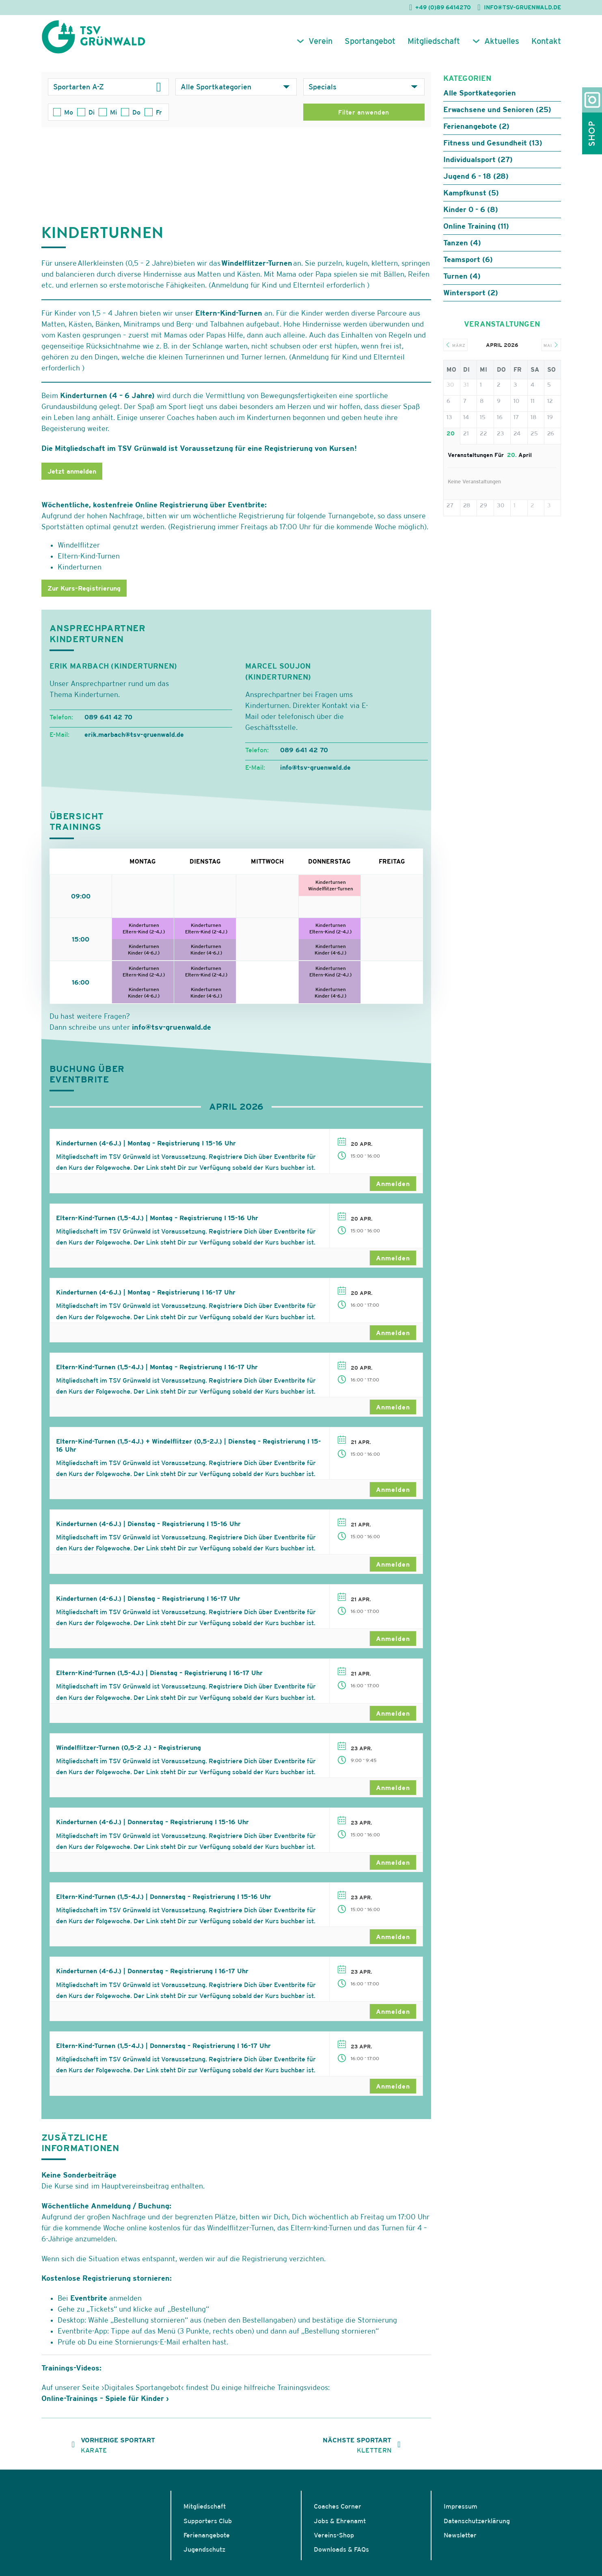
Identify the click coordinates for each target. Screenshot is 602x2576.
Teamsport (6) (468, 266)
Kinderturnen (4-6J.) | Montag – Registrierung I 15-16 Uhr (146, 1149)
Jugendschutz (204, 2555)
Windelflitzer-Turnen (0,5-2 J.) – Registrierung (128, 1754)
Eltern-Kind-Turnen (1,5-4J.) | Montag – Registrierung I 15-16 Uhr (157, 1224)
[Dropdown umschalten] (158, 93)
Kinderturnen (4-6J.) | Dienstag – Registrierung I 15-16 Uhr (148, 1530)
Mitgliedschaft (434, 47)
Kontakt (546, 47)
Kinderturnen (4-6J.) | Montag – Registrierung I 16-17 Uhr (145, 1299)
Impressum (460, 2513)
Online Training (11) (476, 232)
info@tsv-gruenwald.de (171, 1033)
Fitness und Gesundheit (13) (492, 149)
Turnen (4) (462, 282)
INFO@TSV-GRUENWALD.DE (522, 7)
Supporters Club (207, 2527)
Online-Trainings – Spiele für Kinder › (105, 2405)
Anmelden (393, 1190)
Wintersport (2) (470, 299)
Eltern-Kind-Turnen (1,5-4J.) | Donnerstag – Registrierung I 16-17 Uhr (163, 2052)
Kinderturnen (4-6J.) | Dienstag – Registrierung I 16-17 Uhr (148, 1604)
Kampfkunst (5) (471, 199)
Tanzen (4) (462, 249)
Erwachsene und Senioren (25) (497, 116)
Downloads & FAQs (341, 2555)
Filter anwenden (363, 118)
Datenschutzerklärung (477, 2527)
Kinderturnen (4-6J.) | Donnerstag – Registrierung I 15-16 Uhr (152, 1828)
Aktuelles (501, 47)
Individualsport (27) (478, 166)
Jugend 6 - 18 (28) (476, 182)
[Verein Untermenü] (300, 47)
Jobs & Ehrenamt (340, 2527)
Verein (320, 47)
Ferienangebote (206, 2541)
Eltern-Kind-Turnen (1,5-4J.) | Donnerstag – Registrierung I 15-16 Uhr (163, 1903)
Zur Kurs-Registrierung (84, 594)
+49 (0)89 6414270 (443, 7)
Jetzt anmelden (71, 477)
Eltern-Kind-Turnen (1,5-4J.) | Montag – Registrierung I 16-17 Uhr (157, 1373)
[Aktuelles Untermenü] (476, 47)
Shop (592, 133)
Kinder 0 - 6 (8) (470, 216)
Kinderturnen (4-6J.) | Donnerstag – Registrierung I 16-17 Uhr (152, 1977)
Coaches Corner (337, 2513)
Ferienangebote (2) (476, 132)
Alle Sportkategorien (479, 99)
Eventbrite (88, 2304)
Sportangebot (370, 47)
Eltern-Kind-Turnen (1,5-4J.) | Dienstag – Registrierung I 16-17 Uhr (159, 1679)
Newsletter (460, 2541)
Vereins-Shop (334, 2541)
